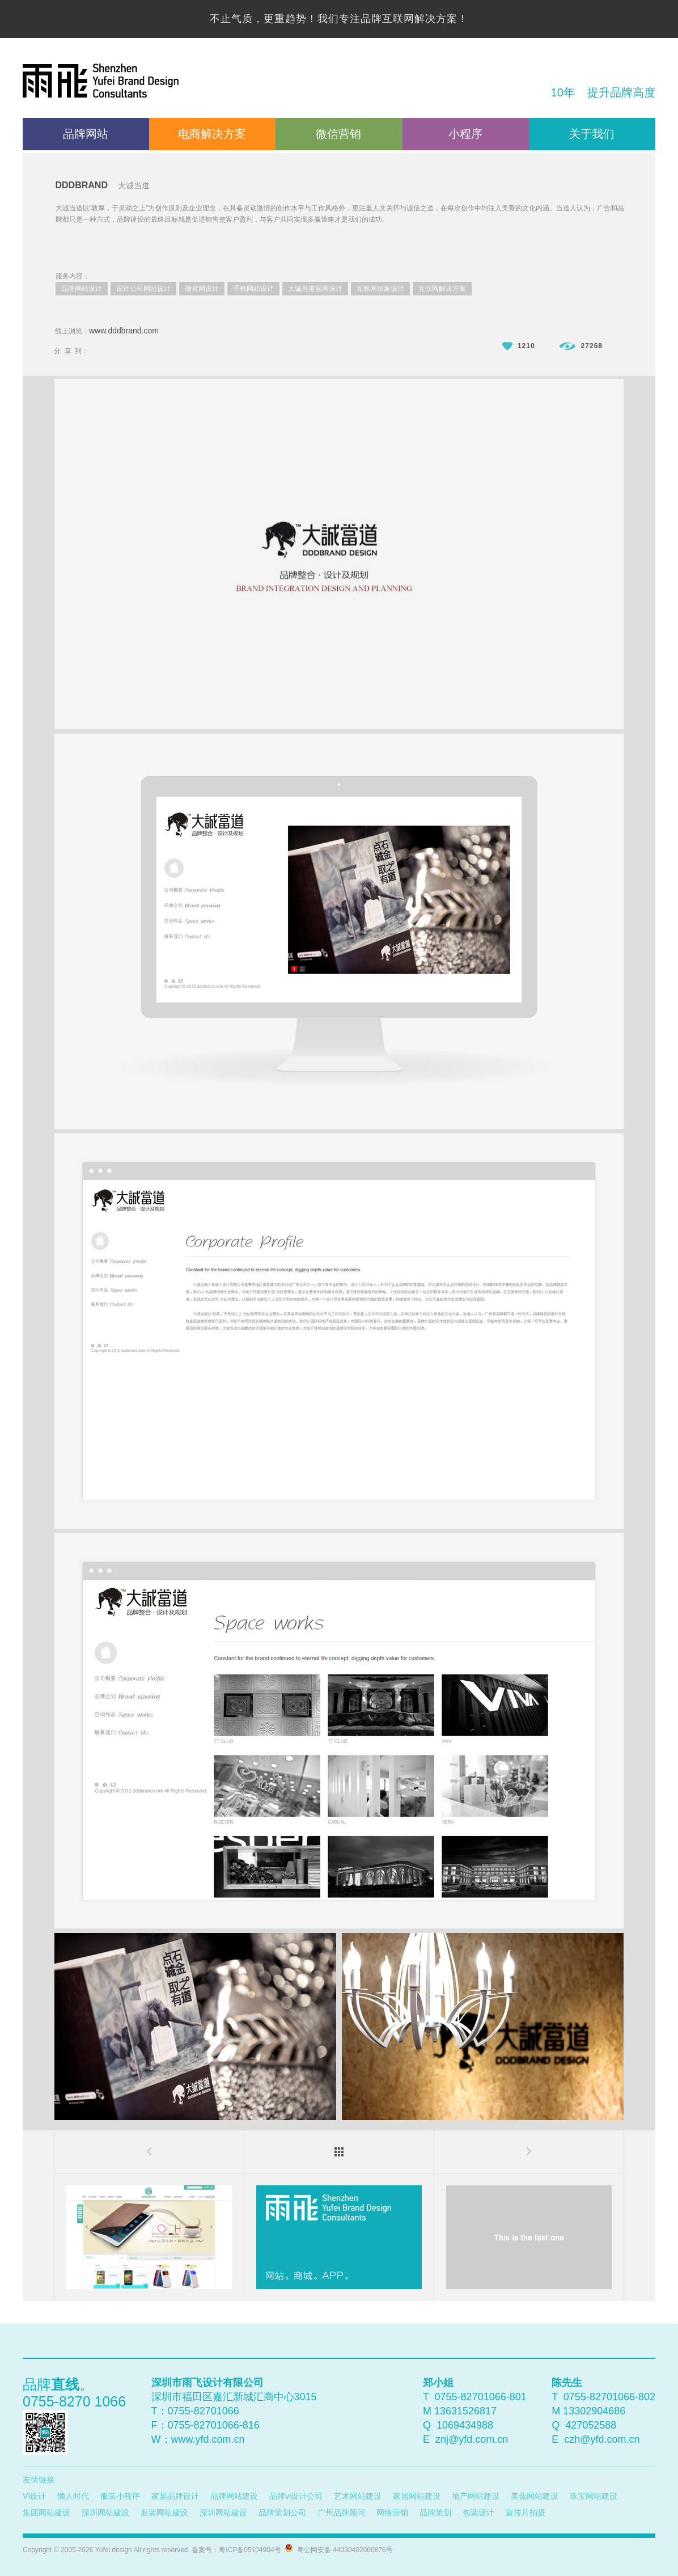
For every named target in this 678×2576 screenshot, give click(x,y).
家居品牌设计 (175, 2496)
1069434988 (465, 2425)
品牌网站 (85, 134)
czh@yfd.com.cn (601, 2439)
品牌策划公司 (282, 2512)
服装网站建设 (164, 2512)
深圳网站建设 (105, 2512)
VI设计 (34, 2496)
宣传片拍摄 (525, 2512)
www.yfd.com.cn (208, 2439)
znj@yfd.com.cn (471, 2439)
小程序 (465, 134)
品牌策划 (435, 2512)
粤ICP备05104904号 (250, 2550)
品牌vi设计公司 (296, 2496)
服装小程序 (120, 2496)
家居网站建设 (416, 2496)
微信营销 (338, 134)
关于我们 (592, 134)
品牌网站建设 (234, 2496)
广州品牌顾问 (341, 2512)
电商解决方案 (212, 134)
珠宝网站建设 (593, 2496)
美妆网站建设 (534, 2496)
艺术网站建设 (358, 2496)
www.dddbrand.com (124, 330)
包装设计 (478, 2512)
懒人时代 (73, 2496)
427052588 (590, 2425)
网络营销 (392, 2512)
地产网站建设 (475, 2496)
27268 (581, 346)
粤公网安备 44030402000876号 (342, 2550)
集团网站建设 (46, 2512)
